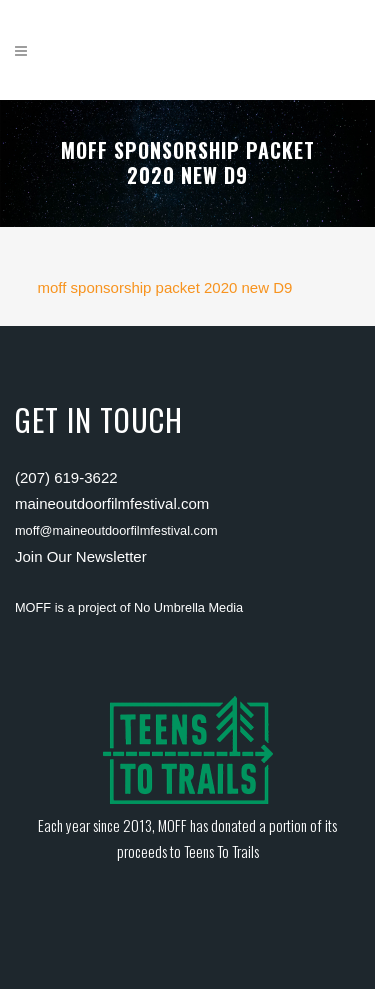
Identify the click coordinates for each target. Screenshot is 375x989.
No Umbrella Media (188, 607)
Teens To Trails (221, 851)
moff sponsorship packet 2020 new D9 (165, 287)
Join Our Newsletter (81, 556)
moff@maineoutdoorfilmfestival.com (116, 530)
